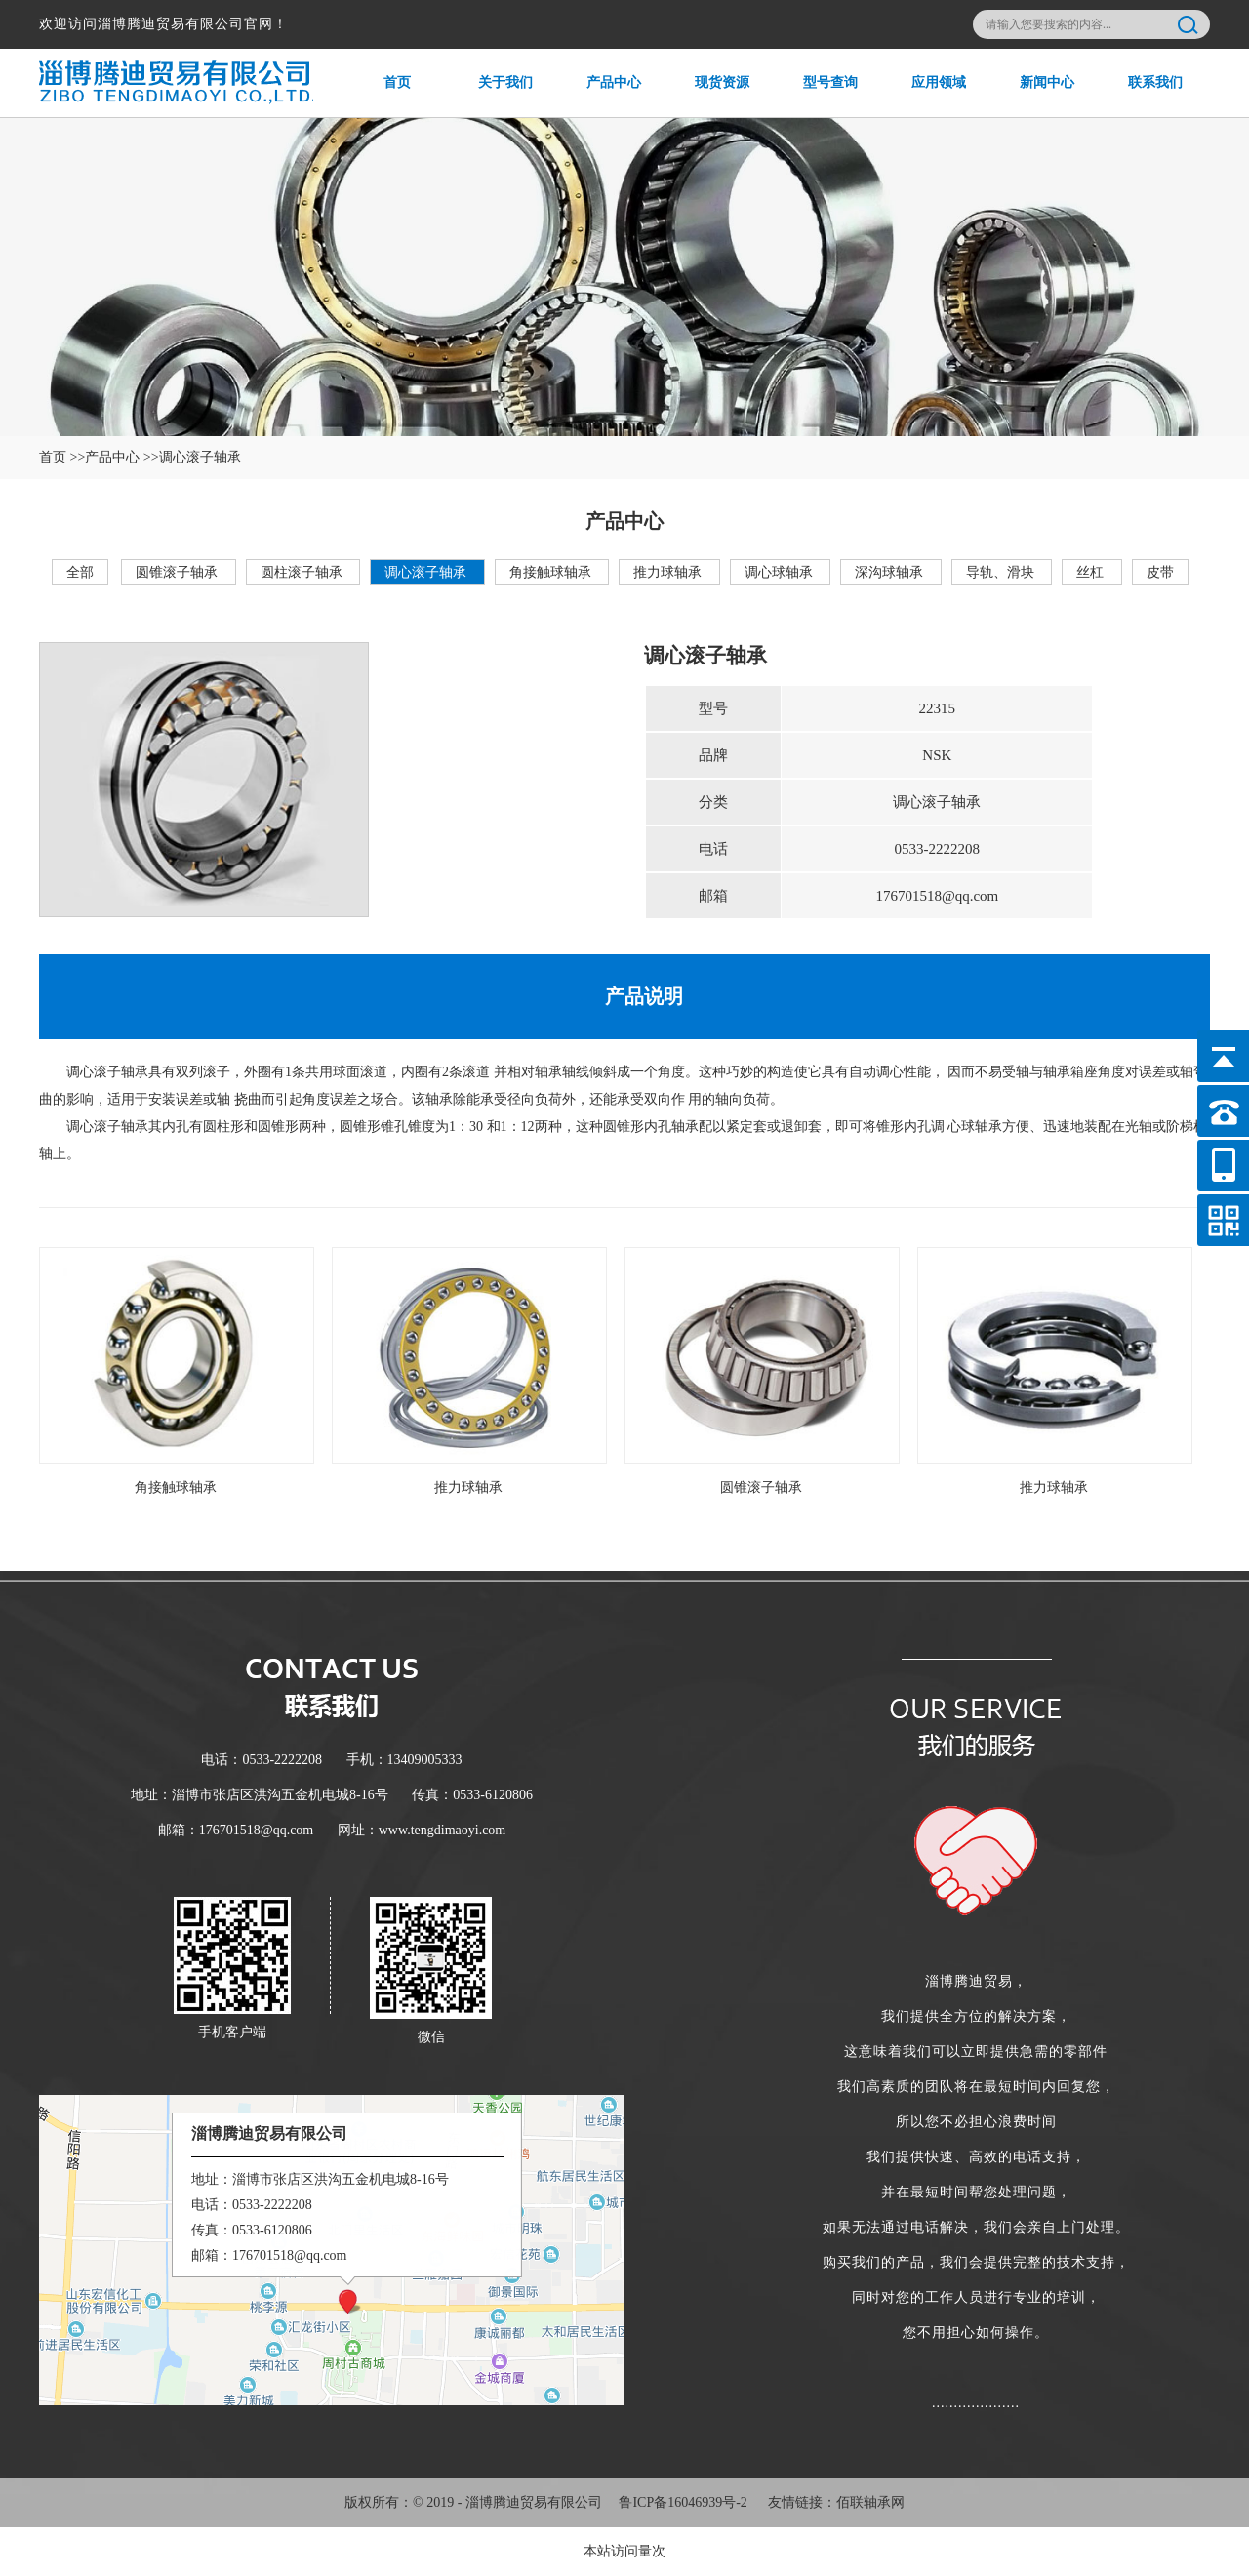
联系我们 (1142, 96)
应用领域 (925, 96)
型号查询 (817, 96)
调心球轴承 (781, 572)
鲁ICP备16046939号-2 (682, 2502)
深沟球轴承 (891, 572)
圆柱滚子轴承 (303, 572)
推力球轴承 (669, 572)
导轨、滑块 (1002, 572)
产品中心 (600, 96)
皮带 (1160, 572)
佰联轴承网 (870, 2502)
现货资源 (708, 96)
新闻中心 (1033, 96)
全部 (80, 572)
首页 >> (62, 457)
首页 (377, 96)
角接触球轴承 (552, 572)
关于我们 (492, 96)
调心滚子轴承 (427, 572)
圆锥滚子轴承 (179, 572)
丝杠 (1092, 572)
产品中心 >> (121, 457)
